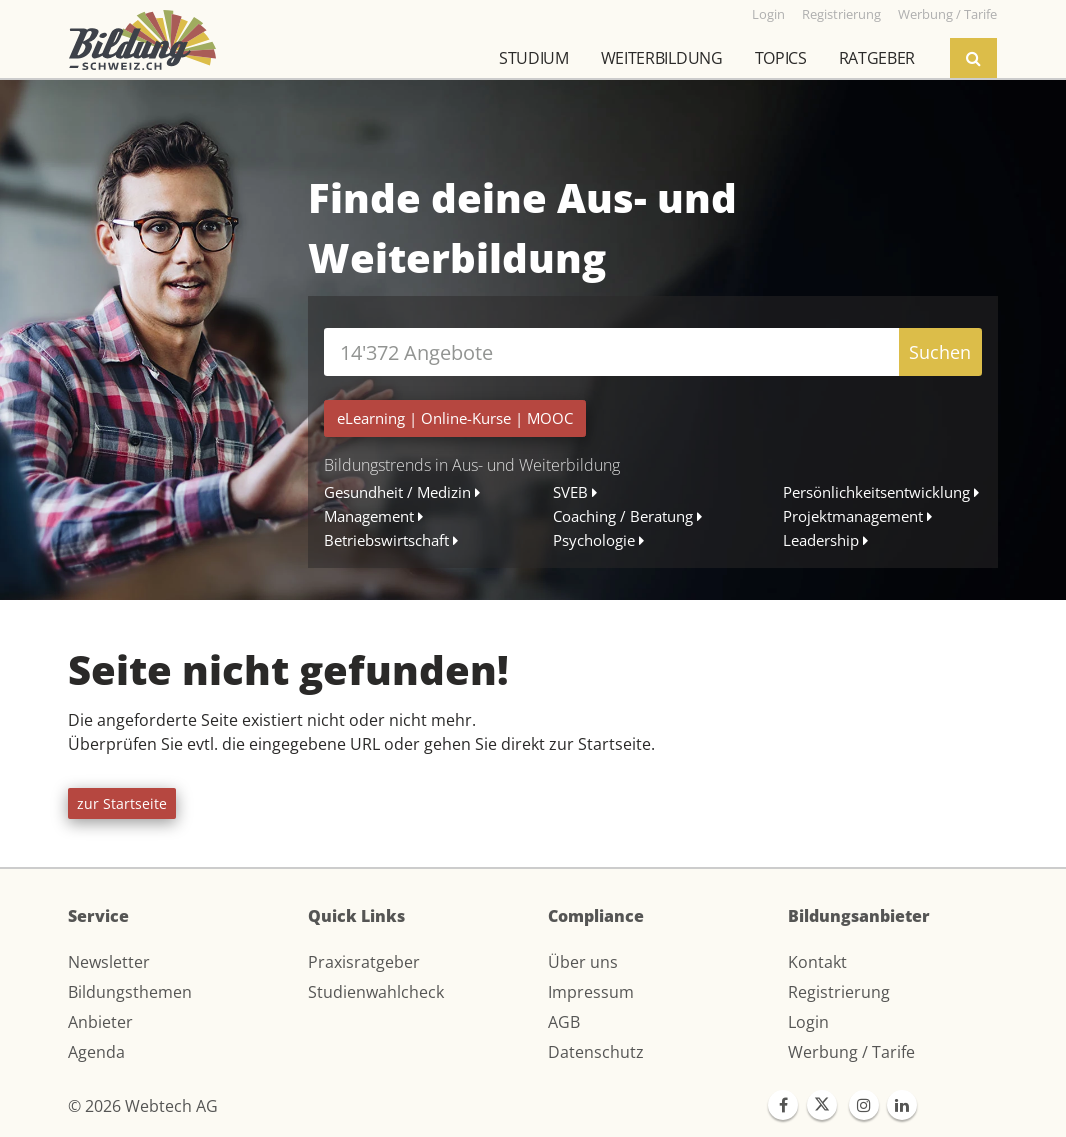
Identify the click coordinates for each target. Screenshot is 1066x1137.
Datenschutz (596, 1052)
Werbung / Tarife (851, 1052)
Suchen (940, 352)
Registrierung (839, 992)
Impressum (591, 992)
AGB (564, 1022)
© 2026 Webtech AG (143, 1106)
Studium (534, 58)
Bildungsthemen (130, 992)
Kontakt (817, 962)
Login (808, 1022)
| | (455, 418)
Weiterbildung (662, 58)
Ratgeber (877, 58)
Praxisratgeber (364, 962)
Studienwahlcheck (376, 992)
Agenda (96, 1052)
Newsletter (109, 962)
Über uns (583, 962)
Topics (781, 58)
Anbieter (100, 1022)
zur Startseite (122, 803)
